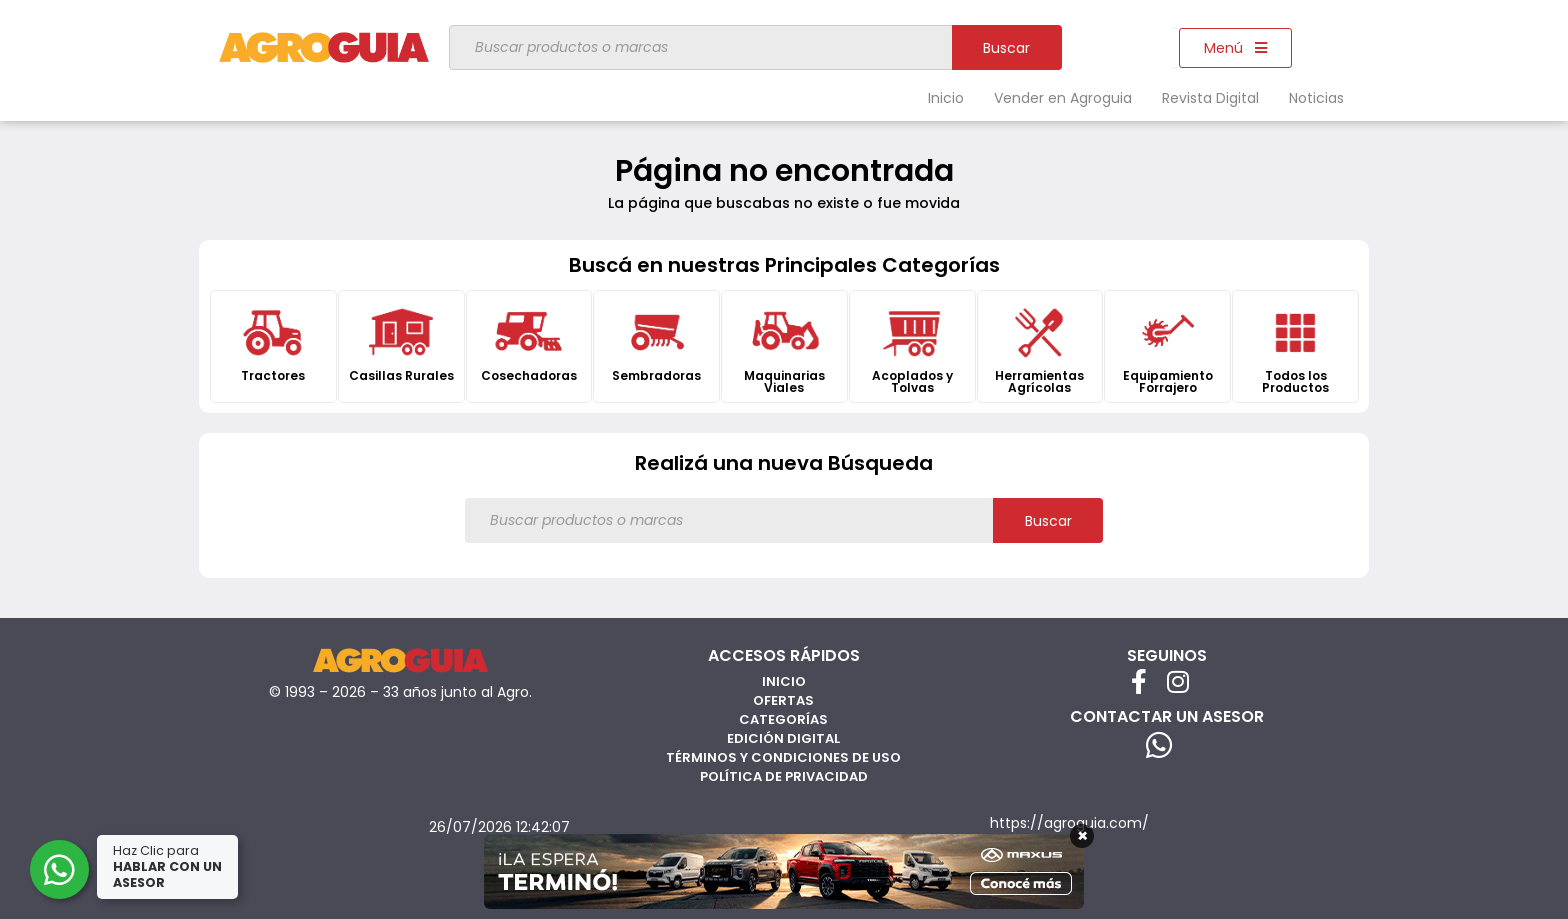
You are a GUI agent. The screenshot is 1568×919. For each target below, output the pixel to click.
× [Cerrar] (1082, 836)
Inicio (946, 98)
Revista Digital (1210, 98)
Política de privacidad (784, 776)
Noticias (1316, 98)
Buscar (1006, 48)
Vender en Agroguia (1063, 98)
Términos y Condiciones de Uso (783, 757)
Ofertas (783, 700)
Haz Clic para (169, 866)
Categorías (783, 719)
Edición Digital (783, 738)
